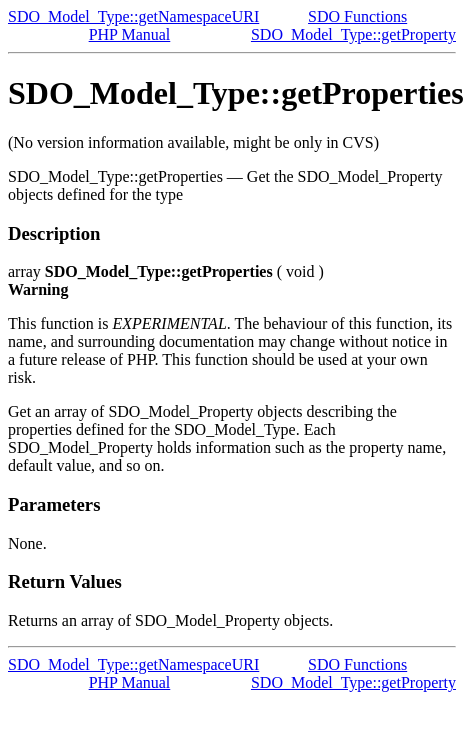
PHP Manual (130, 34)
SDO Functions (357, 16)
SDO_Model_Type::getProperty (353, 34)
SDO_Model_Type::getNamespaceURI (133, 16)
